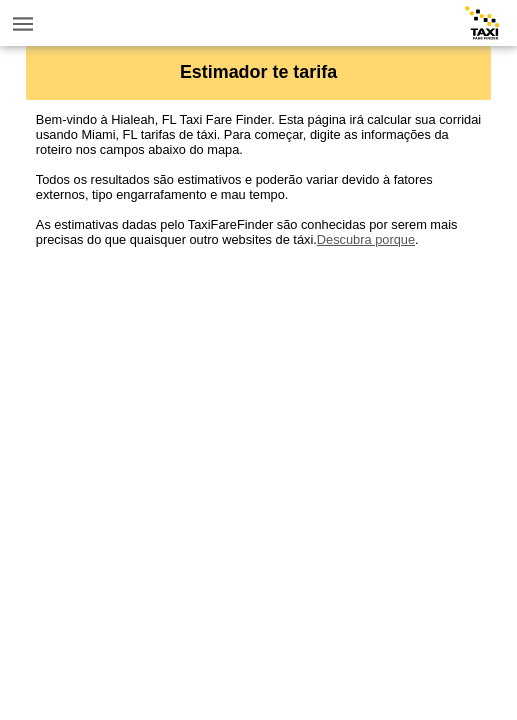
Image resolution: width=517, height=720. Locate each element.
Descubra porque (366, 239)
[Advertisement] (258, 387)
